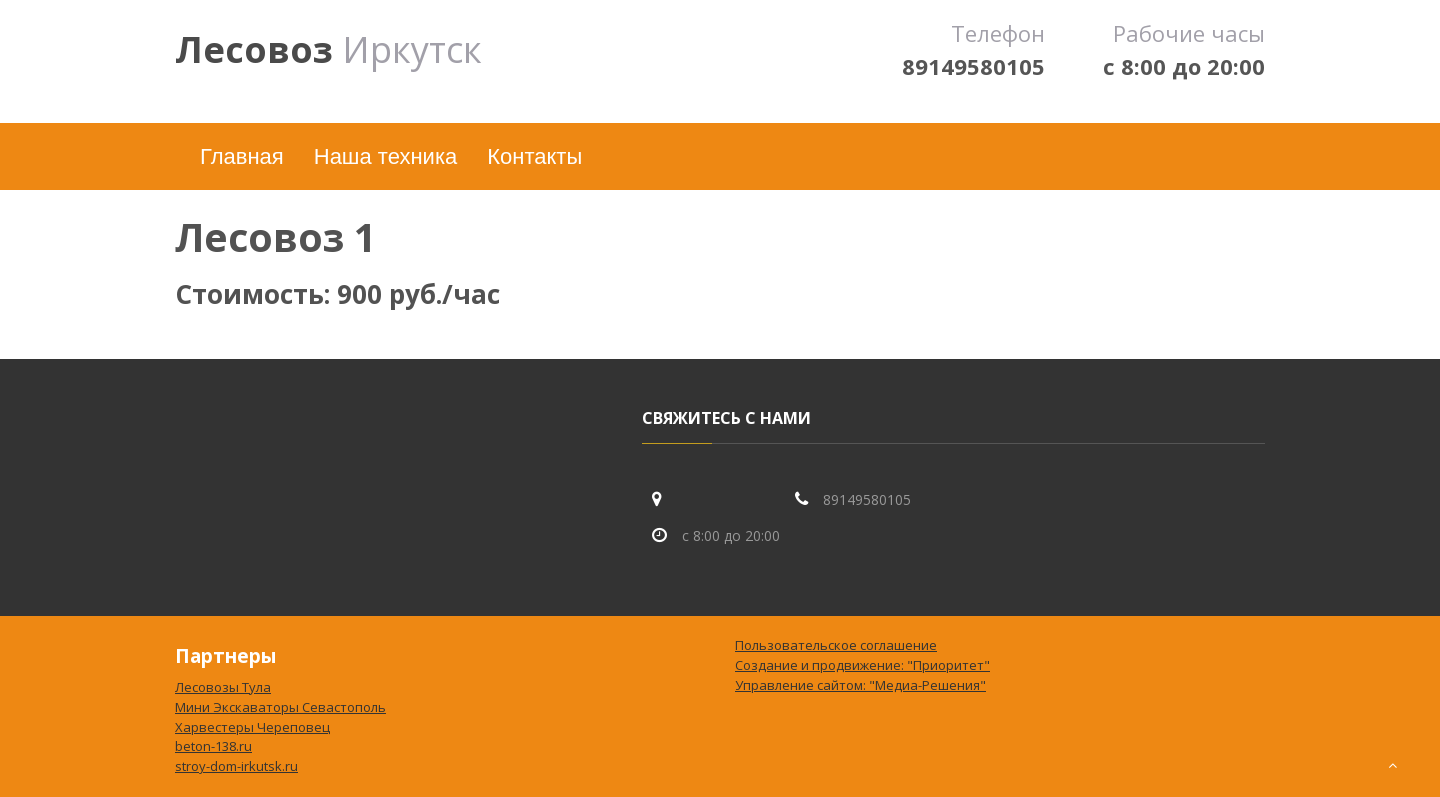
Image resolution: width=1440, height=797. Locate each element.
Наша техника (385, 156)
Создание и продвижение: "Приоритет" (862, 665)
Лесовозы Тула (223, 687)
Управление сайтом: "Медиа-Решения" (860, 685)
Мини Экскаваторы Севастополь (280, 707)
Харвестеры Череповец (252, 727)
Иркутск (328, 49)
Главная (242, 156)
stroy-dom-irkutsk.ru (236, 766)
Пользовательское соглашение (836, 645)
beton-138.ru (213, 746)
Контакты (534, 156)
